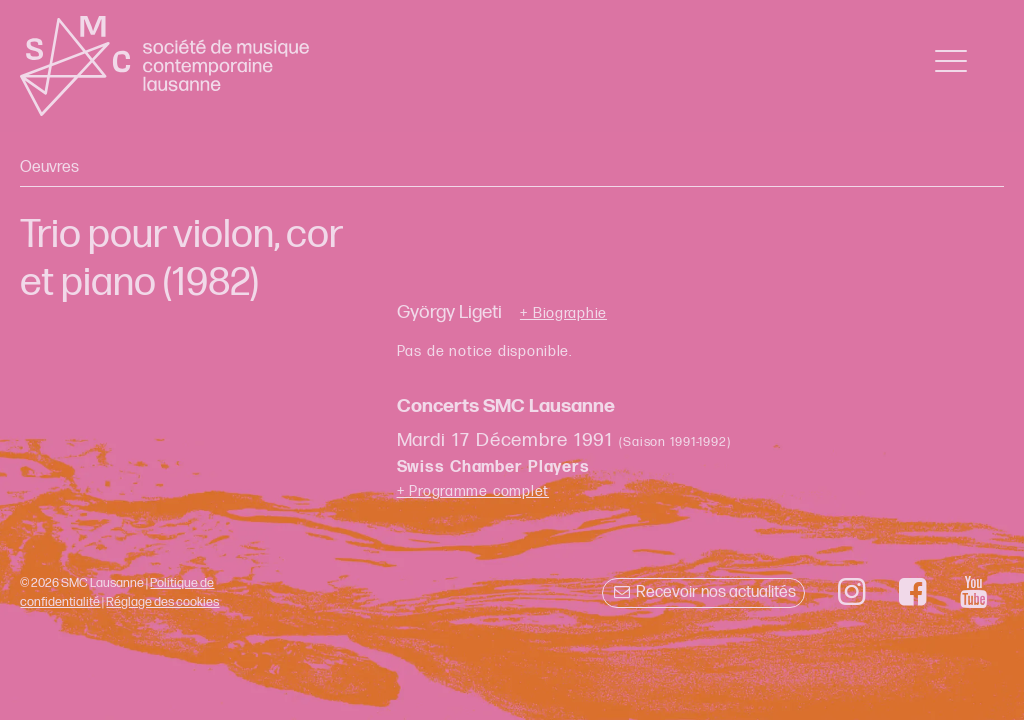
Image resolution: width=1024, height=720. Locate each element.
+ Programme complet (473, 491)
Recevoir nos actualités (703, 592)
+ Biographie (563, 314)
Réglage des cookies (162, 602)
